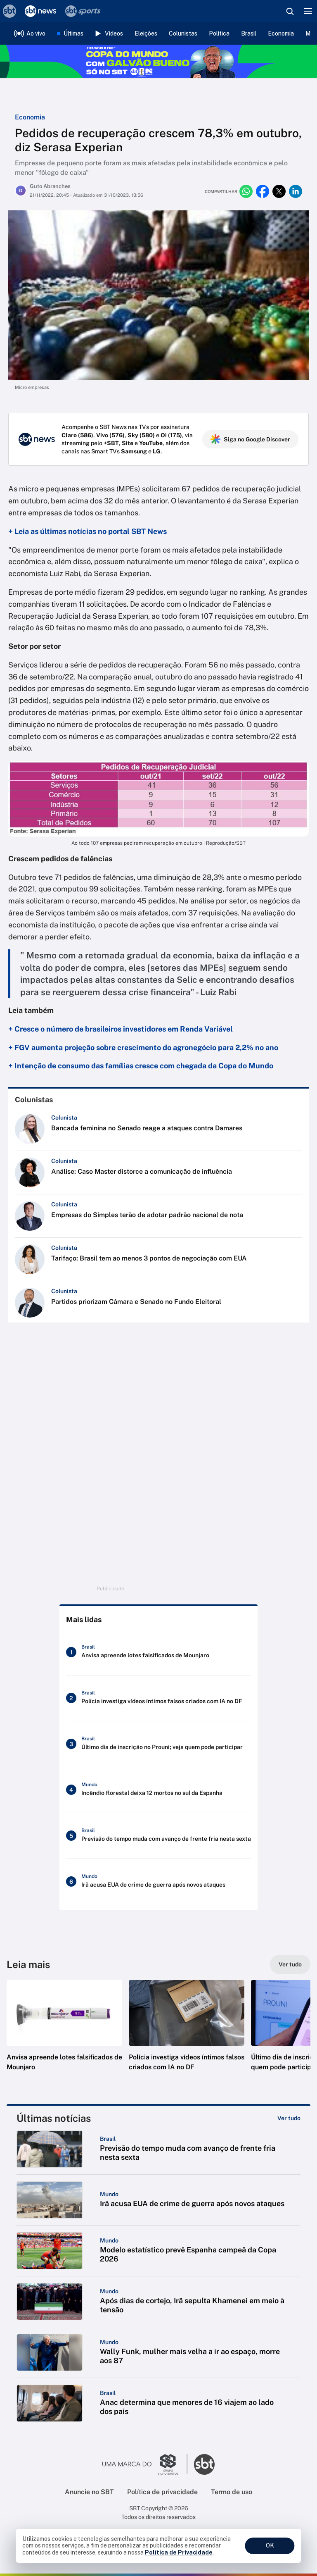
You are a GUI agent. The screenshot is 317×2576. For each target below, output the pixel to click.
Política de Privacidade (179, 2552)
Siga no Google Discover (250, 439)
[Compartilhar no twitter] (279, 191)
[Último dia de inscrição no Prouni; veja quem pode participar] (158, 1744)
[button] (64, 2033)
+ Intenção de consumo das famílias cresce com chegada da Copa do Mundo (140, 1065)
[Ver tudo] (290, 1964)
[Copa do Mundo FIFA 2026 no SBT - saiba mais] (158, 61)
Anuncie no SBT (89, 2492)
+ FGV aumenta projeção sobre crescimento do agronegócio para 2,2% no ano (143, 1047)
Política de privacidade (162, 2492)
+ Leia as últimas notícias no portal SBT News (87, 531)
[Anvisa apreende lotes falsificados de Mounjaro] (158, 1652)
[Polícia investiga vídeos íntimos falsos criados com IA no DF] (158, 1698)
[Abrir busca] (290, 11)
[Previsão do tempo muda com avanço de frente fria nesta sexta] (158, 1835)
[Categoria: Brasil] (108, 2138)
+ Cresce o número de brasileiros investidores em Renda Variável (120, 1029)
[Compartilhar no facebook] (262, 191)
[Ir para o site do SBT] (204, 2464)
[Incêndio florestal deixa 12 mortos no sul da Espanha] (158, 1790)
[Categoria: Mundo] (109, 2194)
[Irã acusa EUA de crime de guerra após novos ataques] (158, 1881)
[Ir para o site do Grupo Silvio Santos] (144, 2464)
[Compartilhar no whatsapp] (246, 191)
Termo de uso (231, 2492)
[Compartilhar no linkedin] (295, 191)
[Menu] (308, 11)
